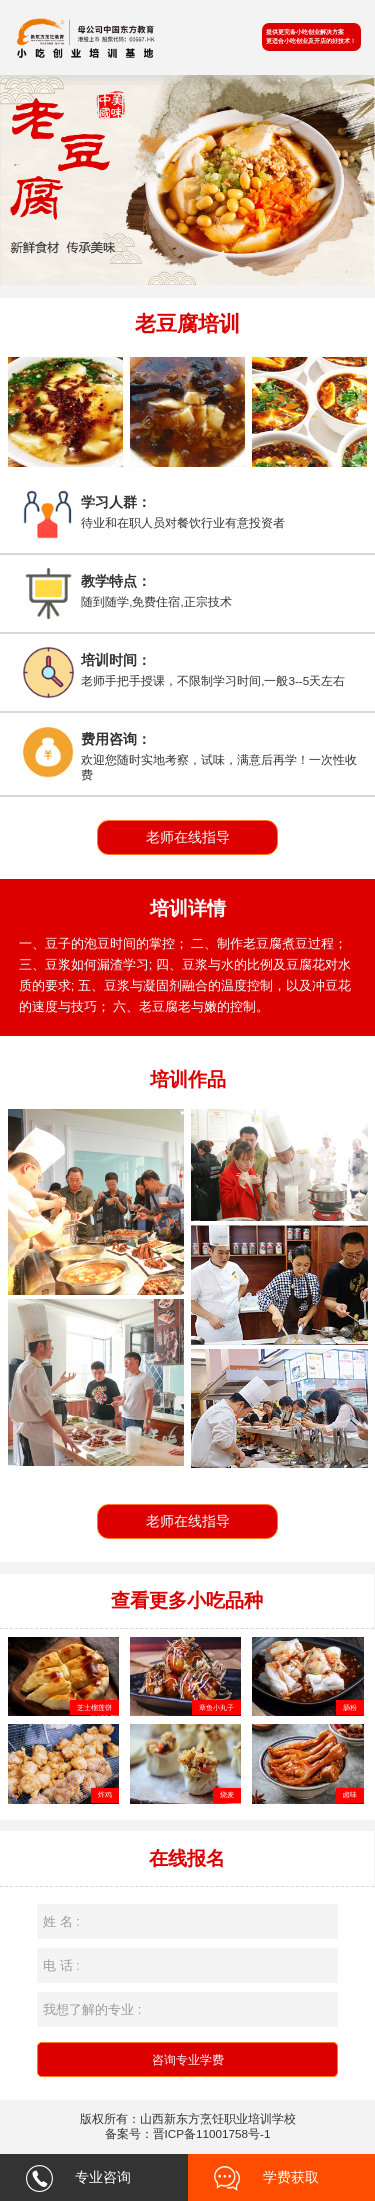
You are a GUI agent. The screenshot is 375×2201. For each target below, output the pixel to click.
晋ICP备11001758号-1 (212, 2133)
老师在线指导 (188, 837)
